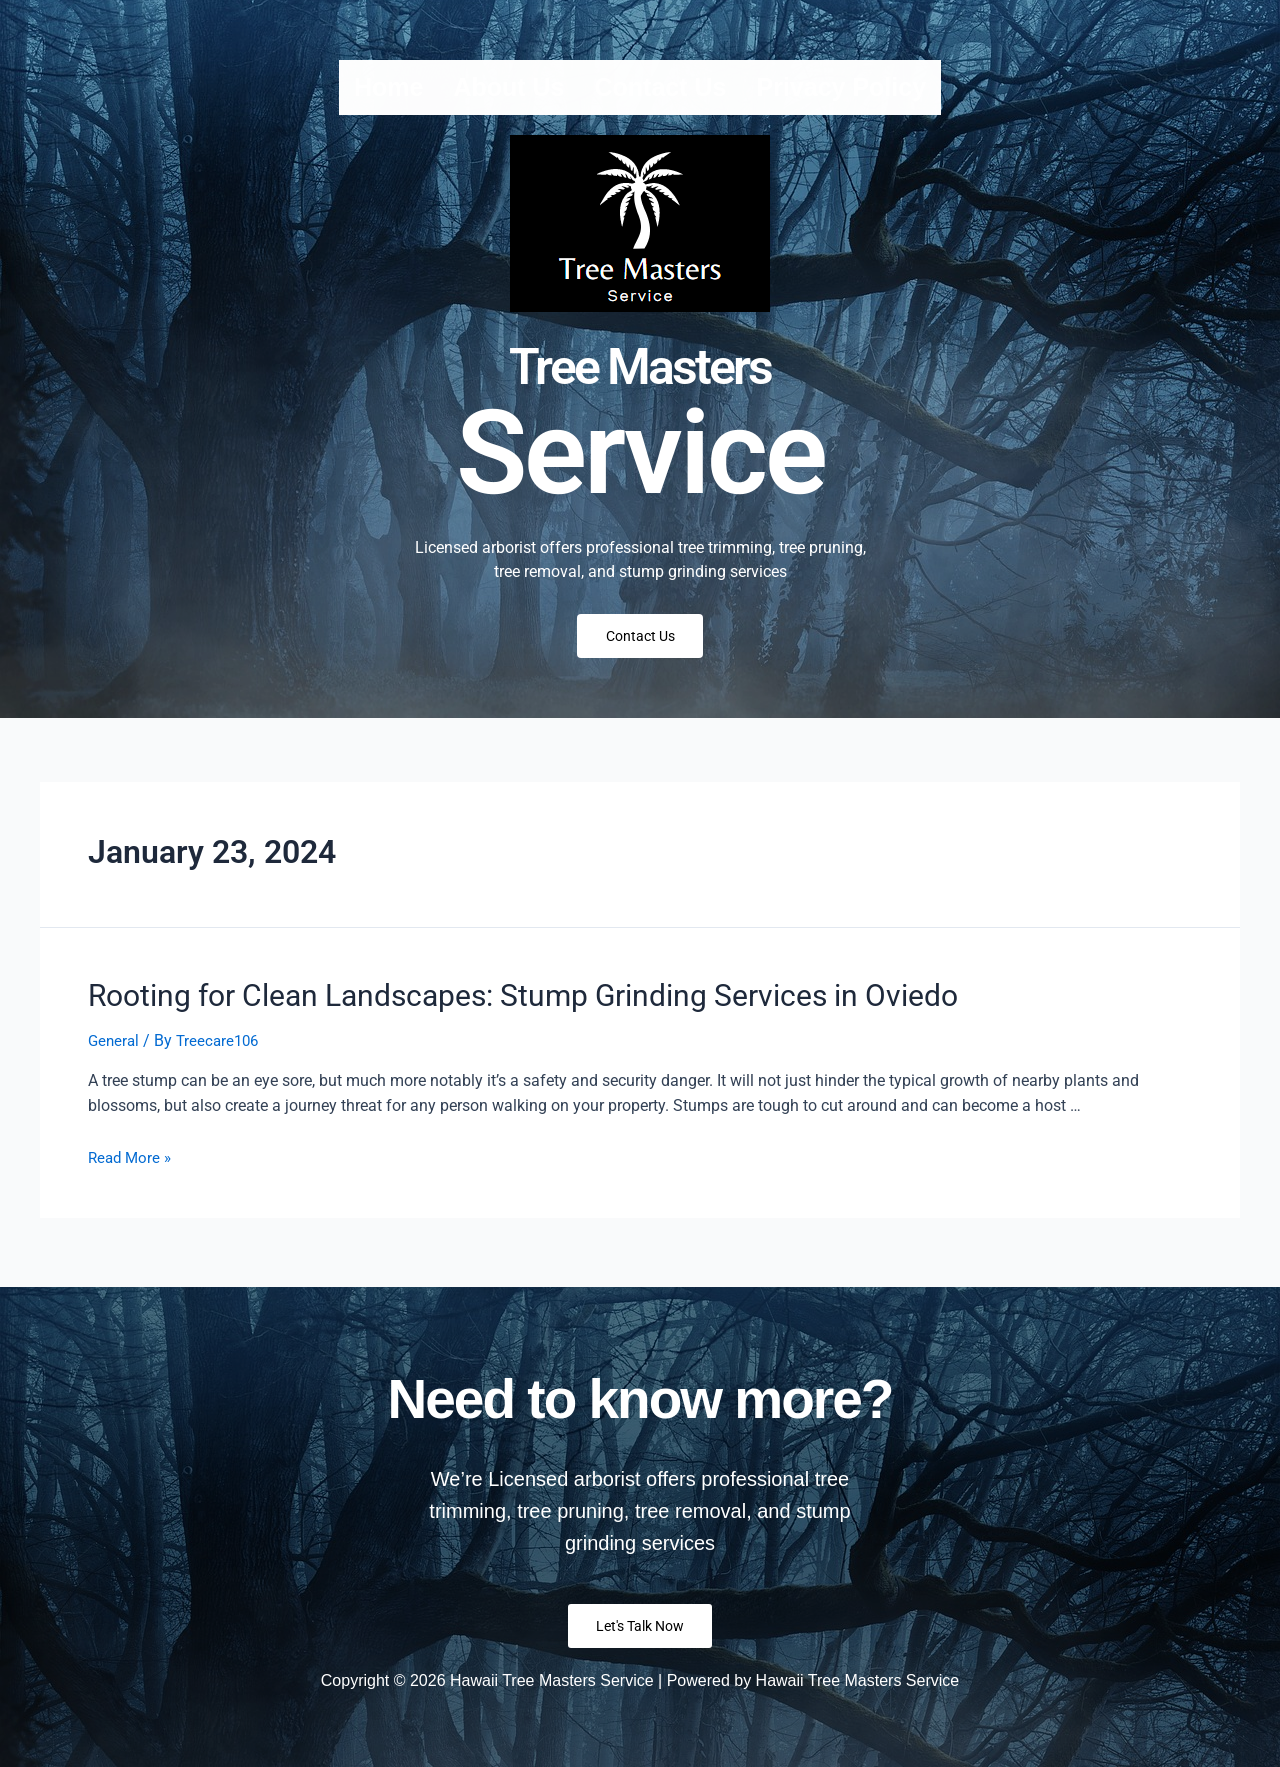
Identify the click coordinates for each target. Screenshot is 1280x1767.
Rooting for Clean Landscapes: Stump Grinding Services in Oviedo (465, 1003)
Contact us (661, 87)
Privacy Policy (841, 87)
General (115, 1044)
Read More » (132, 1161)
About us (508, 87)
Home (388, 87)
